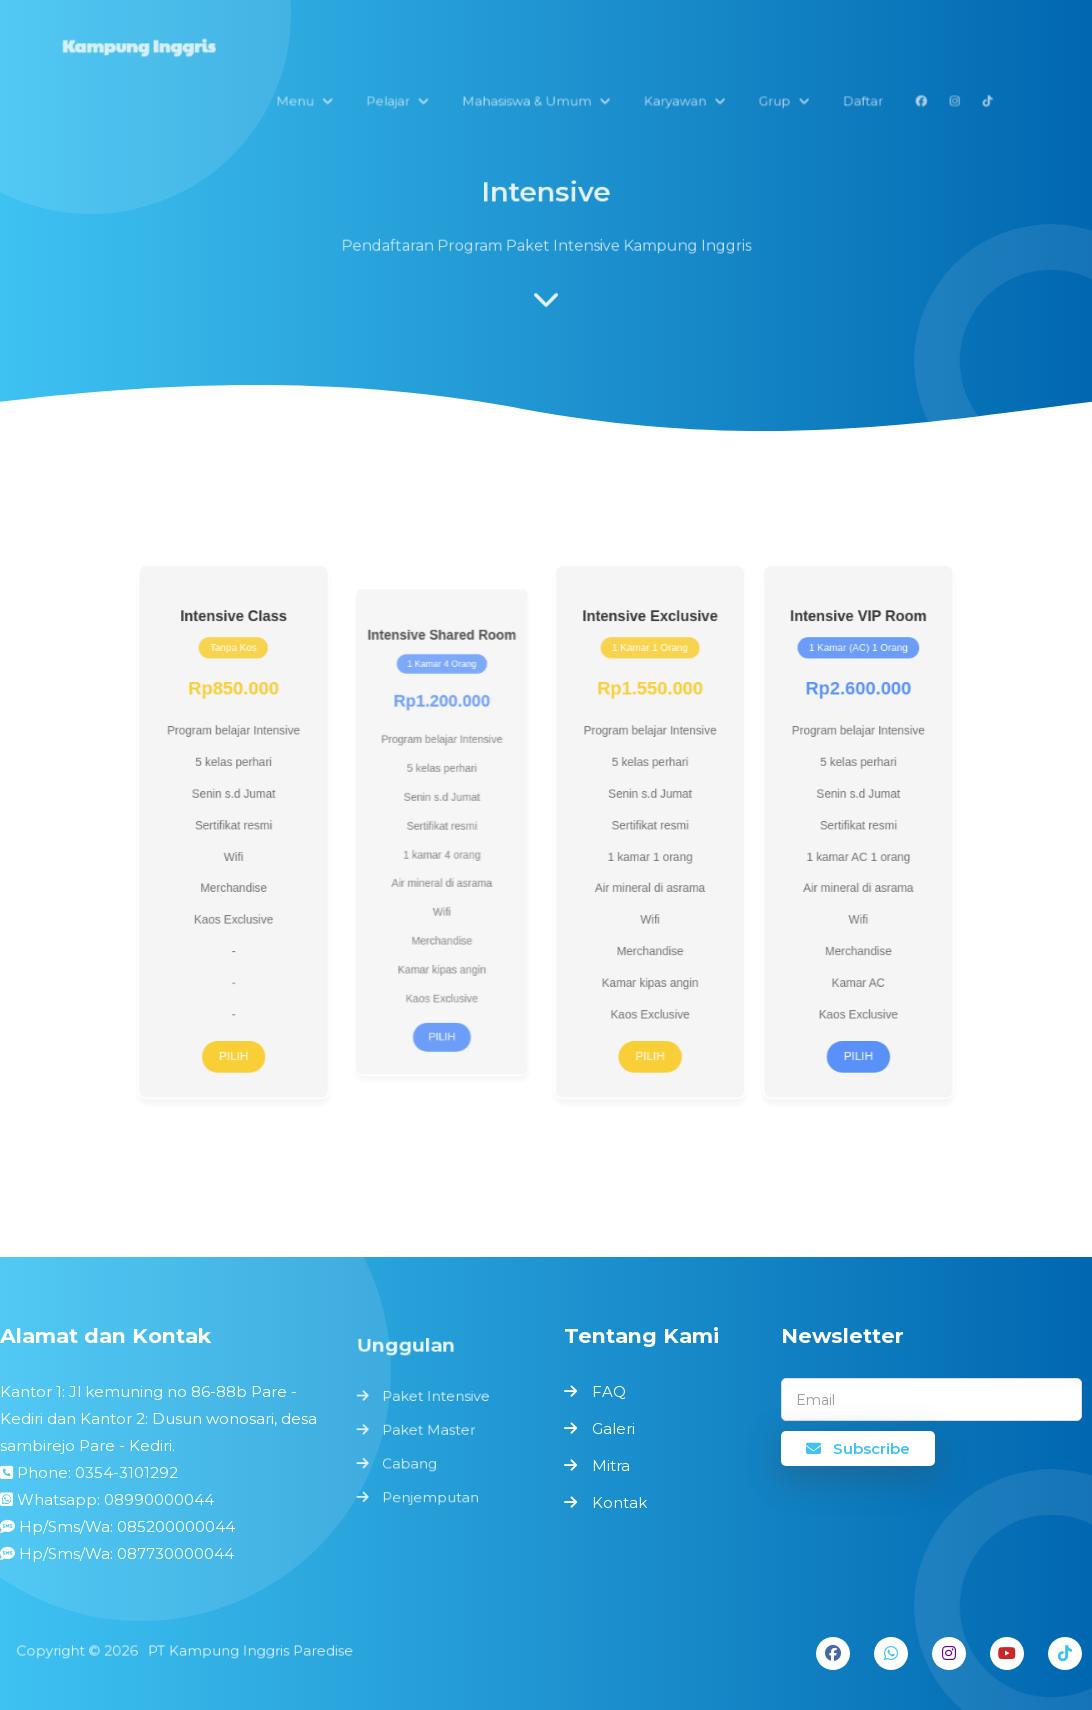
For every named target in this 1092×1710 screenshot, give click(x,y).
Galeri (613, 1428)
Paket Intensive (436, 1398)
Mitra (611, 1465)
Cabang (411, 1462)
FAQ (609, 1391)
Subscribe (858, 1448)
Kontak (619, 1502)
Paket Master (429, 1430)
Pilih (261, 1036)
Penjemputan (431, 1495)
